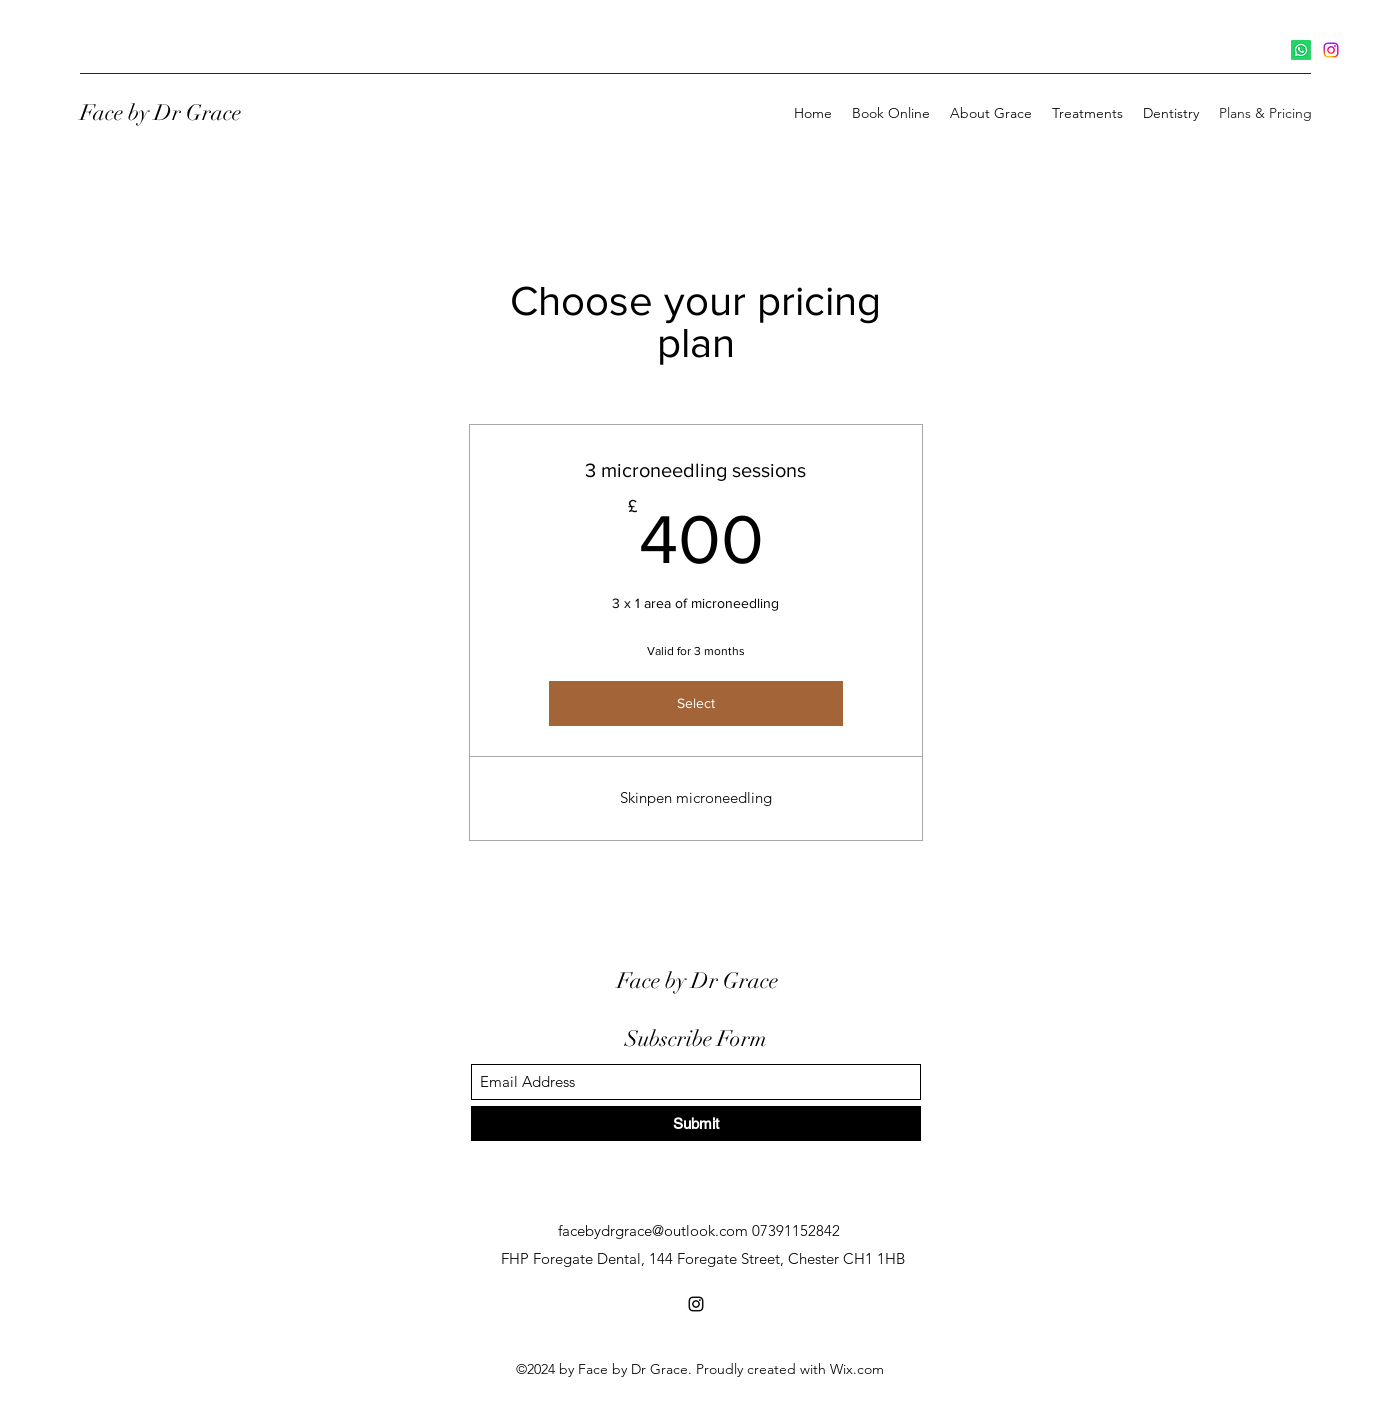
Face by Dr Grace (160, 112)
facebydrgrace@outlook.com (653, 1230)
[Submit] (696, 1123)
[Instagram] (1331, 50)
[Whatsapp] (1301, 50)
